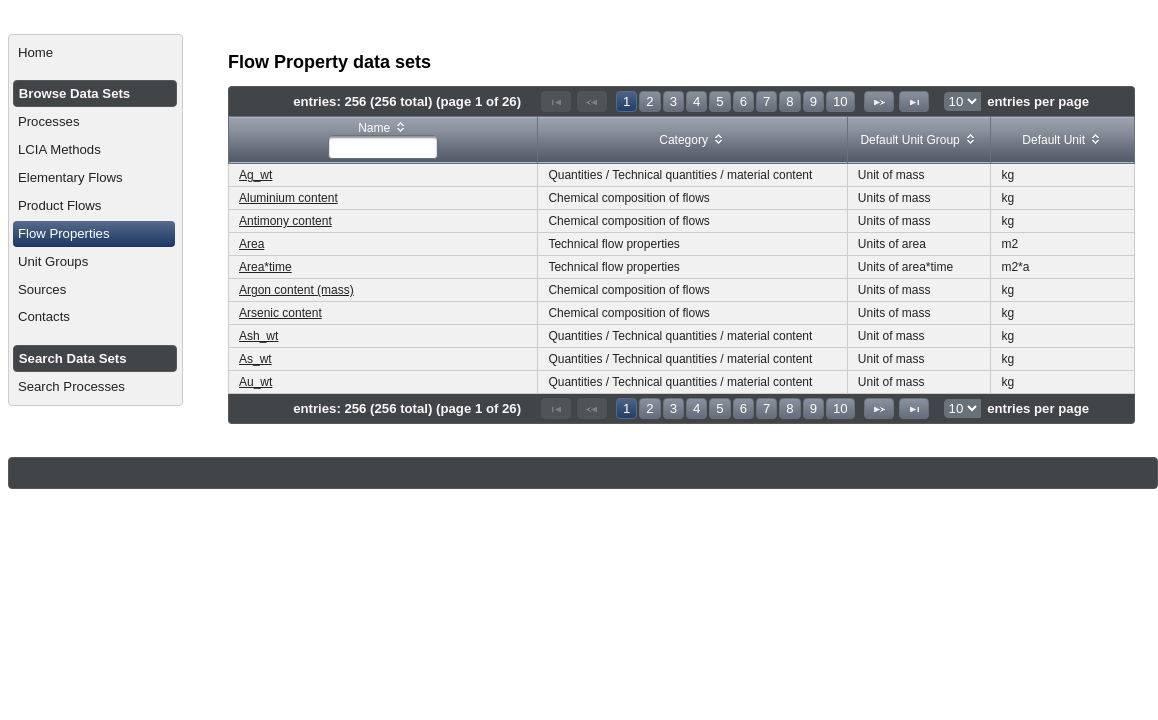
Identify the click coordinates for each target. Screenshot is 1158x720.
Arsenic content (280, 313)
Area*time (265, 267)
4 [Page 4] (696, 101)
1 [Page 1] (626, 101)
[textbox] (383, 147)
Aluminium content (288, 198)
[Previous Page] (592, 101)
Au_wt (255, 382)
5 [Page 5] (719, 101)
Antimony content (285, 221)
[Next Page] (879, 101)
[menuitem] (95, 53)
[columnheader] (383, 140)
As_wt (255, 359)
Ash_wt (258, 336)
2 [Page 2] (649, 101)
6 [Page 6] (743, 101)
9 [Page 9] (813, 101)
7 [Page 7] (766, 101)
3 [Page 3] (673, 101)
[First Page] (556, 101)
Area (251, 244)
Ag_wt (255, 175)
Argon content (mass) (296, 290)
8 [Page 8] (789, 101)
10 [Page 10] (840, 101)
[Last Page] (914, 101)
